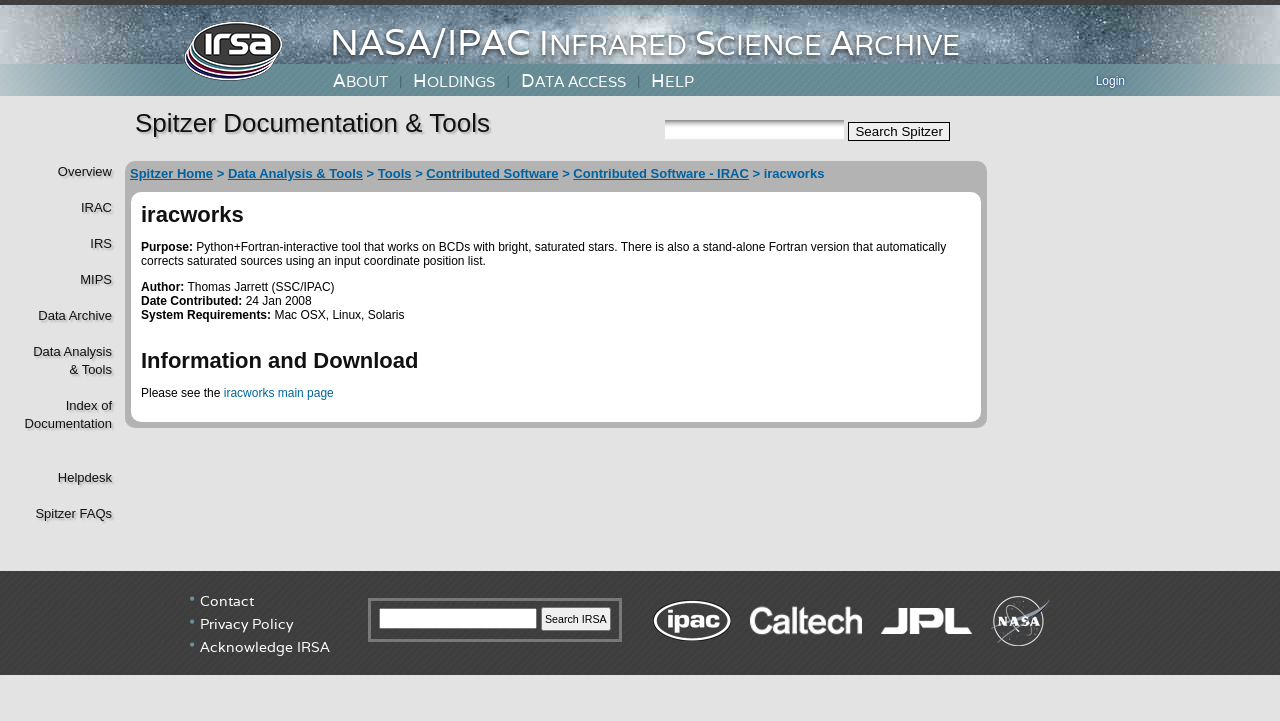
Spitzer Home (171, 173)
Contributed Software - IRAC (661, 173)
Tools (395, 173)
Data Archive (75, 315)
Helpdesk (85, 477)
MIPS (96, 279)
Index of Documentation (66, 414)
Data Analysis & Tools (295, 173)
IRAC (96, 207)
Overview (85, 171)
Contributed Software (492, 173)
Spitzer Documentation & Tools (312, 123)
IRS (101, 243)
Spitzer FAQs (73, 513)
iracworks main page (279, 393)
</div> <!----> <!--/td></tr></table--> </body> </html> (640, 646)
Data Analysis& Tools (72, 360)
